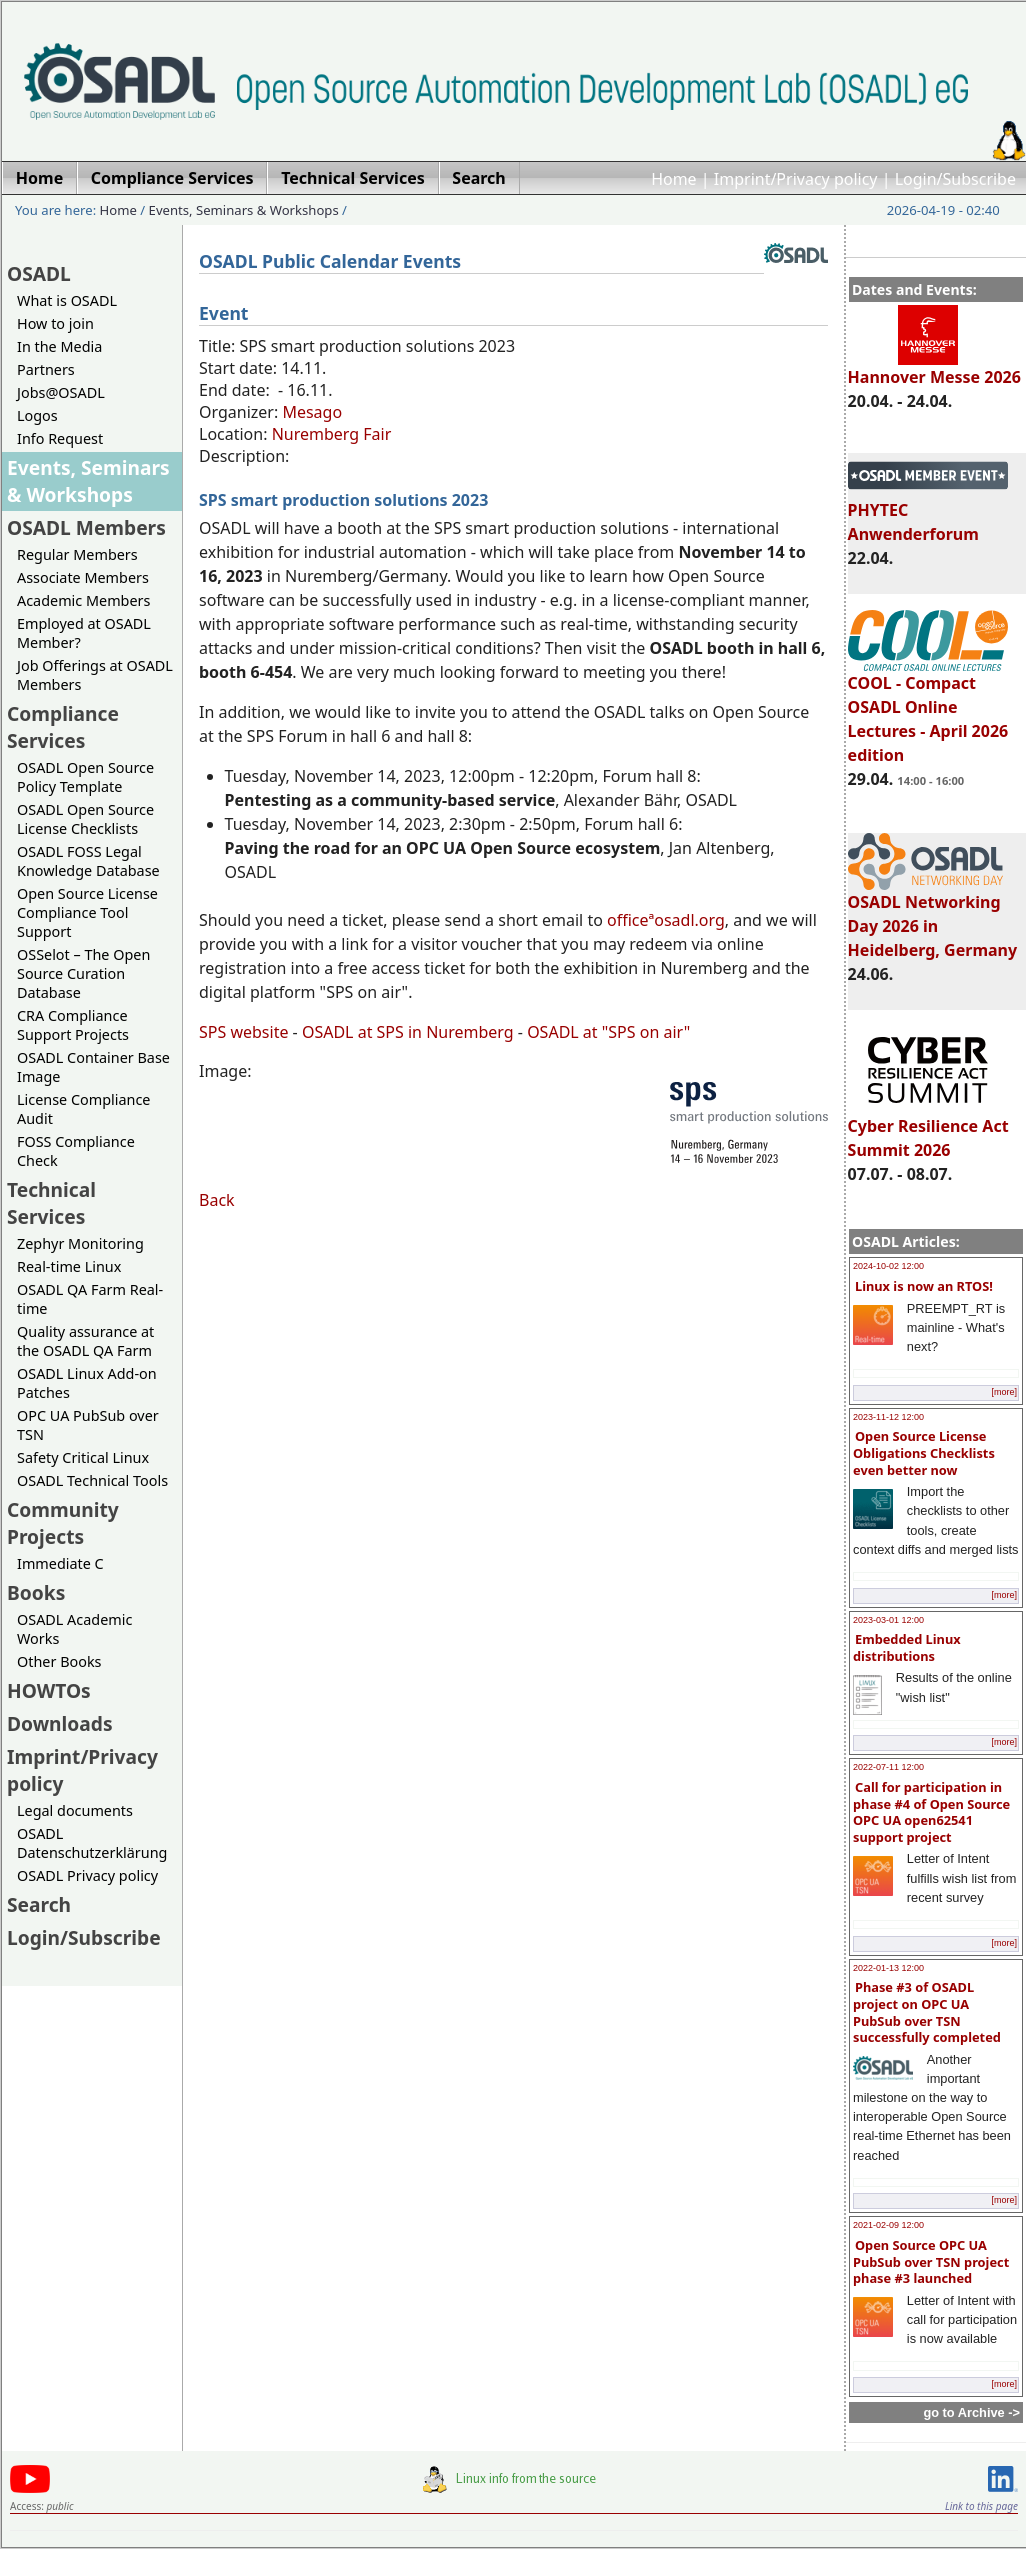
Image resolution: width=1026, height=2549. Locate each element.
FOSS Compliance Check (76, 1151)
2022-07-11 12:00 (888, 1767)
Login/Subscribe (955, 179)
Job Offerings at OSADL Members (95, 675)
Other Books (59, 1661)
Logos (37, 415)
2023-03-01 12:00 (888, 1620)
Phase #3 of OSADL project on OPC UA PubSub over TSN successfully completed (927, 2012)
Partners (46, 369)
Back (217, 1200)
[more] (1004, 1392)
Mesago (312, 412)
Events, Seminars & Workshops (244, 210)
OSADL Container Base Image (93, 1067)
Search (39, 1904)
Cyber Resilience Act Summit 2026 (928, 1129)
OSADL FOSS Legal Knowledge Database (88, 861)
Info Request (60, 438)
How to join (55, 323)
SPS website (243, 1032)
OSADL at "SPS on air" (608, 1032)
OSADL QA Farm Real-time (90, 1299)
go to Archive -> (971, 2412)
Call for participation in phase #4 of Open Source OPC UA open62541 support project (931, 1812)
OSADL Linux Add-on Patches (87, 1383)
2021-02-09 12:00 (888, 2225)
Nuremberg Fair (332, 434)
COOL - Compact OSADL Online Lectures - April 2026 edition (928, 710)
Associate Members (83, 577)
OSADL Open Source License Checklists (85, 819)
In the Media (59, 346)
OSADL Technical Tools (92, 1480)
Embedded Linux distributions (907, 1647)
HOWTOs (49, 1690)
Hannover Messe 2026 (934, 368)
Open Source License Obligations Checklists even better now (924, 1452)
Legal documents (75, 1810)
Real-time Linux (69, 1266)
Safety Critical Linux (83, 1457)
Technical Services (51, 1203)
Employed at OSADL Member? (84, 633)
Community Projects (63, 1523)
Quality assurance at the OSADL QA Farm (85, 1341)
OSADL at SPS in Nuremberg (408, 1032)
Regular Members (77, 554)
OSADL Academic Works (74, 1629)
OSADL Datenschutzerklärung (92, 1843)
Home (674, 179)
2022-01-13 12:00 (888, 1968)
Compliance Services (63, 727)
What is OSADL (67, 300)
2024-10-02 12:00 (888, 1266)
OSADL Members (86, 527)
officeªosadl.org (666, 920)
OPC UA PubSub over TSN (88, 1425)
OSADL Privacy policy (87, 1875)
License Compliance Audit (83, 1109)
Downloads (60, 1723)
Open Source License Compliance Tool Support (87, 912)
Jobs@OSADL (61, 392)
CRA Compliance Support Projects (73, 1025)
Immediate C (60, 1563)
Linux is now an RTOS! (924, 1286)
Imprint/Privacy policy (796, 179)
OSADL (39, 273)
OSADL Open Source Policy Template (85, 777)
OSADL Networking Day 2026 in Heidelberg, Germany (933, 917)
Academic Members (83, 600)
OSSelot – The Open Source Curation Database (83, 973)
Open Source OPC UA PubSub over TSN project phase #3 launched (931, 2261)
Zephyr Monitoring (80, 1243)
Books (36, 1592)
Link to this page (981, 2506)
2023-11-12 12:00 (888, 1417)
